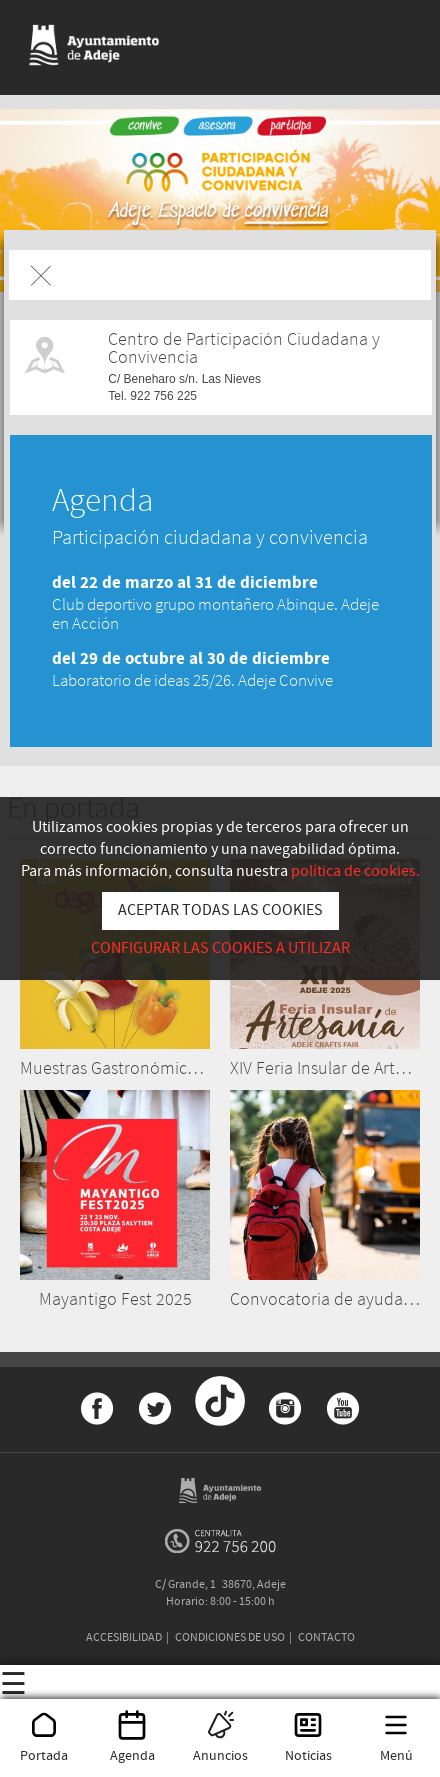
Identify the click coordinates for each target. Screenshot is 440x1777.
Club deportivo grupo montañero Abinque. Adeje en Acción (215, 613)
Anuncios (220, 1747)
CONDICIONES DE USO (230, 1638)
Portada (44, 1747)
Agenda (132, 1747)
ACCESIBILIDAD (124, 1638)
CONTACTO (326, 1638)
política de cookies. (355, 871)
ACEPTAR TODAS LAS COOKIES (220, 910)
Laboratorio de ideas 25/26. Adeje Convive (192, 680)
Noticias (308, 1747)
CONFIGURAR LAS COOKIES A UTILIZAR (220, 948)
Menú (396, 1747)
